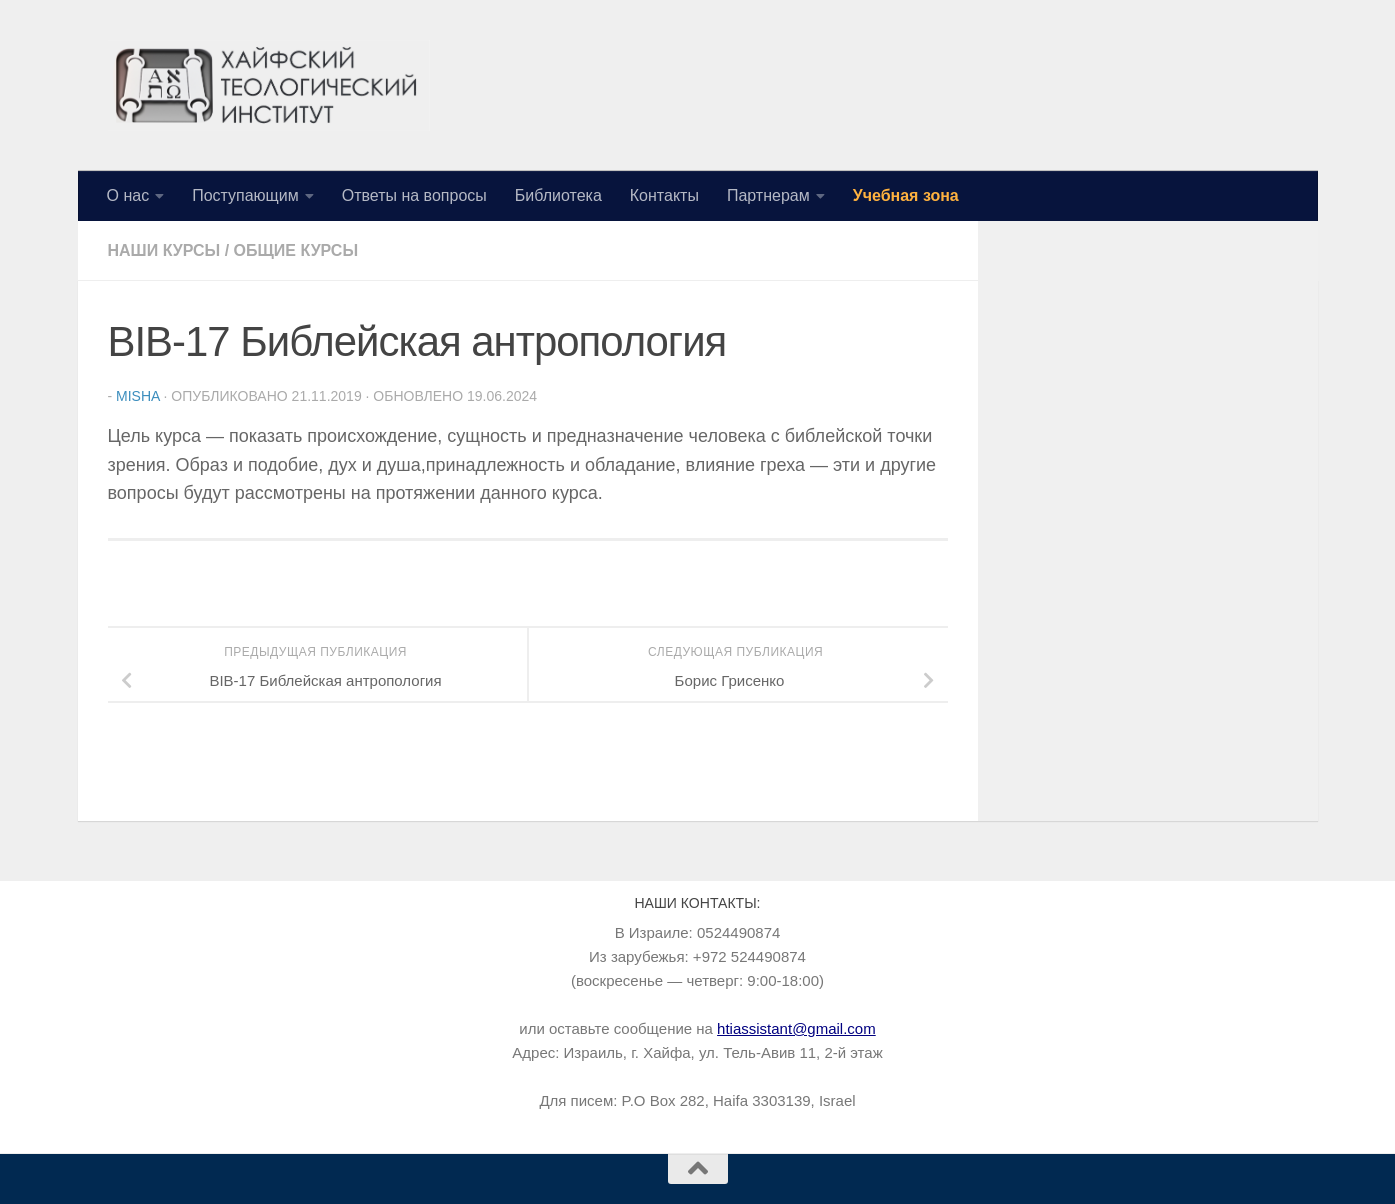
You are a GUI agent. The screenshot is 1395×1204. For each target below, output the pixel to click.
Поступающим (245, 195)
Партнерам (768, 195)
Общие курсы (296, 250)
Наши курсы (164, 250)
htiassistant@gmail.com (796, 1028)
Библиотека (558, 195)
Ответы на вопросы (414, 195)
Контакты (664, 195)
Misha (138, 396)
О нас (128, 195)
